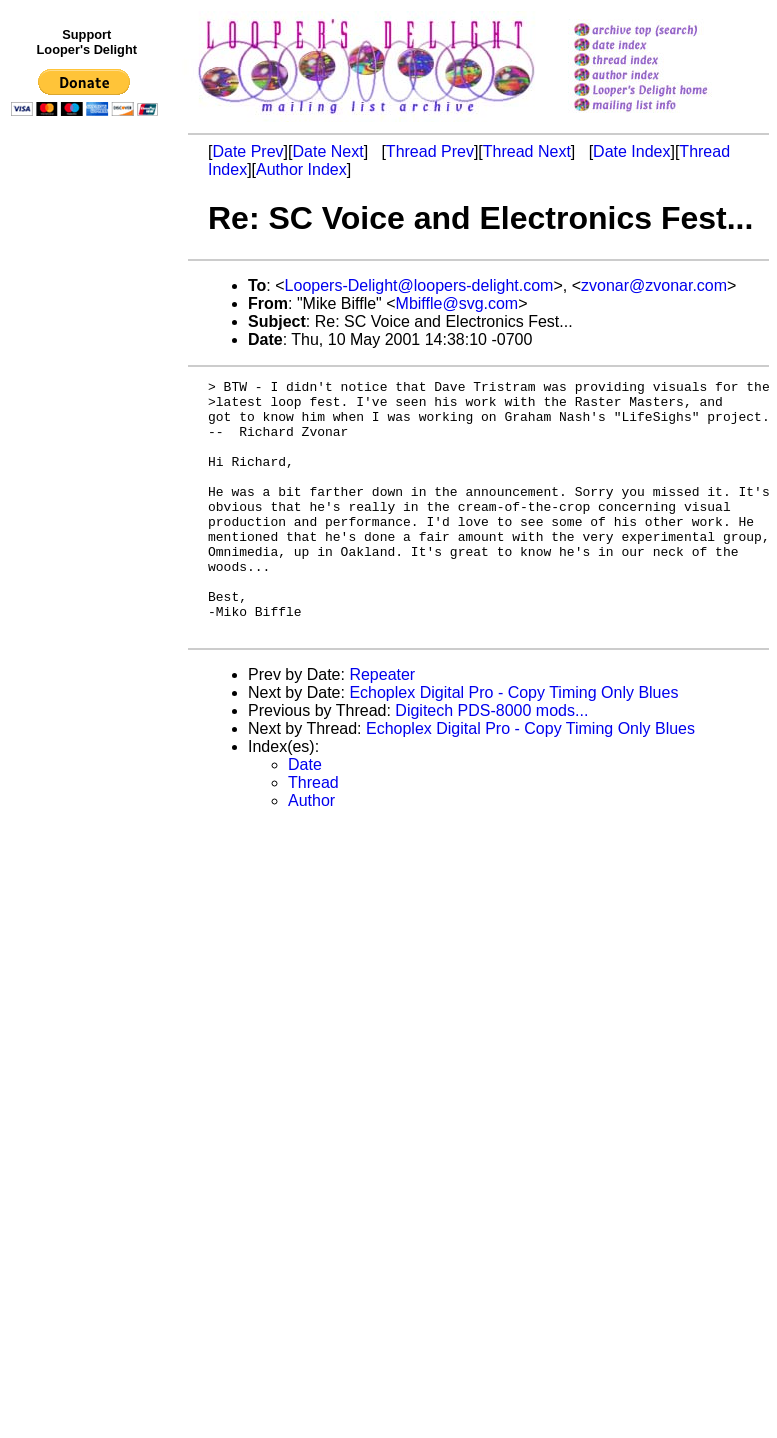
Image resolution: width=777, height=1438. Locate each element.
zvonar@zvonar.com (654, 285)
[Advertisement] (88, 537)
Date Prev (247, 151)
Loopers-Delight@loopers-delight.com (419, 285)
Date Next (327, 151)
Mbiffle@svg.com (457, 303)
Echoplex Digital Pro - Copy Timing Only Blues (513, 743)
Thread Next (527, 151)
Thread (313, 833)
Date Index (631, 151)
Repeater (382, 725)
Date (305, 815)
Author (311, 851)
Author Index (301, 169)
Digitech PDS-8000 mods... (491, 761)
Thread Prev (430, 151)
